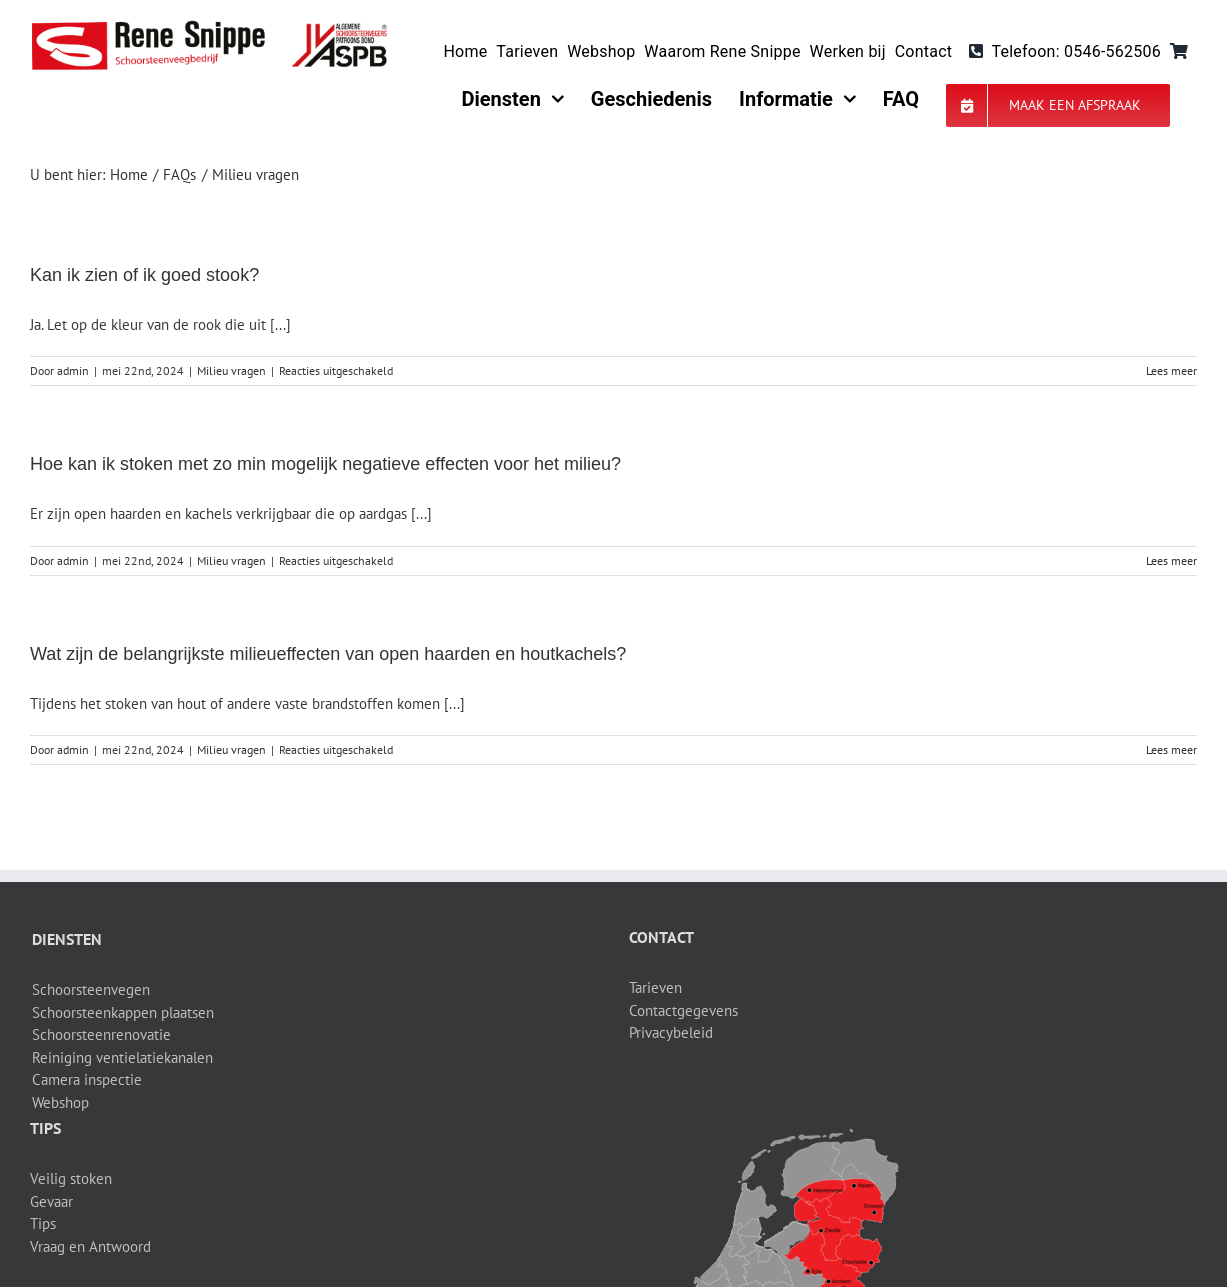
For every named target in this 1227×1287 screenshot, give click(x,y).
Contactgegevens (683, 1010)
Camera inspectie (87, 1079)
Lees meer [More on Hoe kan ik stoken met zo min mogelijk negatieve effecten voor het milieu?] (1171, 560)
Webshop (60, 1102)
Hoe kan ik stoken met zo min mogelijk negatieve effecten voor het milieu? (325, 464)
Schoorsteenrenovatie (101, 1034)
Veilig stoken (71, 1178)
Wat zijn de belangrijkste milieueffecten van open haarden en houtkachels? (328, 654)
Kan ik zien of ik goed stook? (144, 275)
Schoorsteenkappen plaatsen (123, 1012)
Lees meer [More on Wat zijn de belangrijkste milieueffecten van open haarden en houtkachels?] (1171, 749)
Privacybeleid (671, 1032)
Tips (43, 1223)
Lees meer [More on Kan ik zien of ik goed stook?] (1171, 370)
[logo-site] (209, 27)
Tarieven (655, 987)
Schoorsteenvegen (91, 989)
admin (73, 370)
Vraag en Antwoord (90, 1246)
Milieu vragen (231, 370)
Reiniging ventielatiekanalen (122, 1057)
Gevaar (51, 1201)
